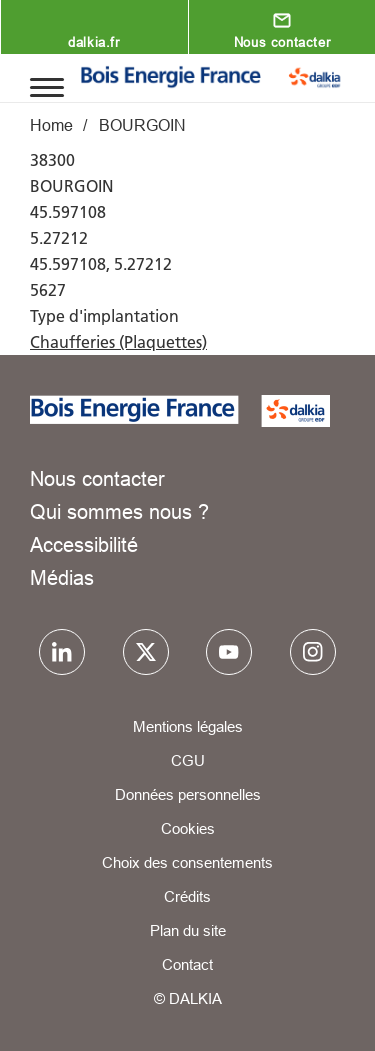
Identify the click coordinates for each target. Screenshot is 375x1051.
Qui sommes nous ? (119, 511)
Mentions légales (188, 726)
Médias (62, 577)
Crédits (187, 896)
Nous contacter (282, 42)
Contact (187, 964)
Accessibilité (84, 544)
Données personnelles (188, 794)
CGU (188, 760)
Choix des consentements (187, 862)
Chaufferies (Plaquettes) (118, 342)
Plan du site (188, 930)
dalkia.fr (93, 42)
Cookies (188, 828)
